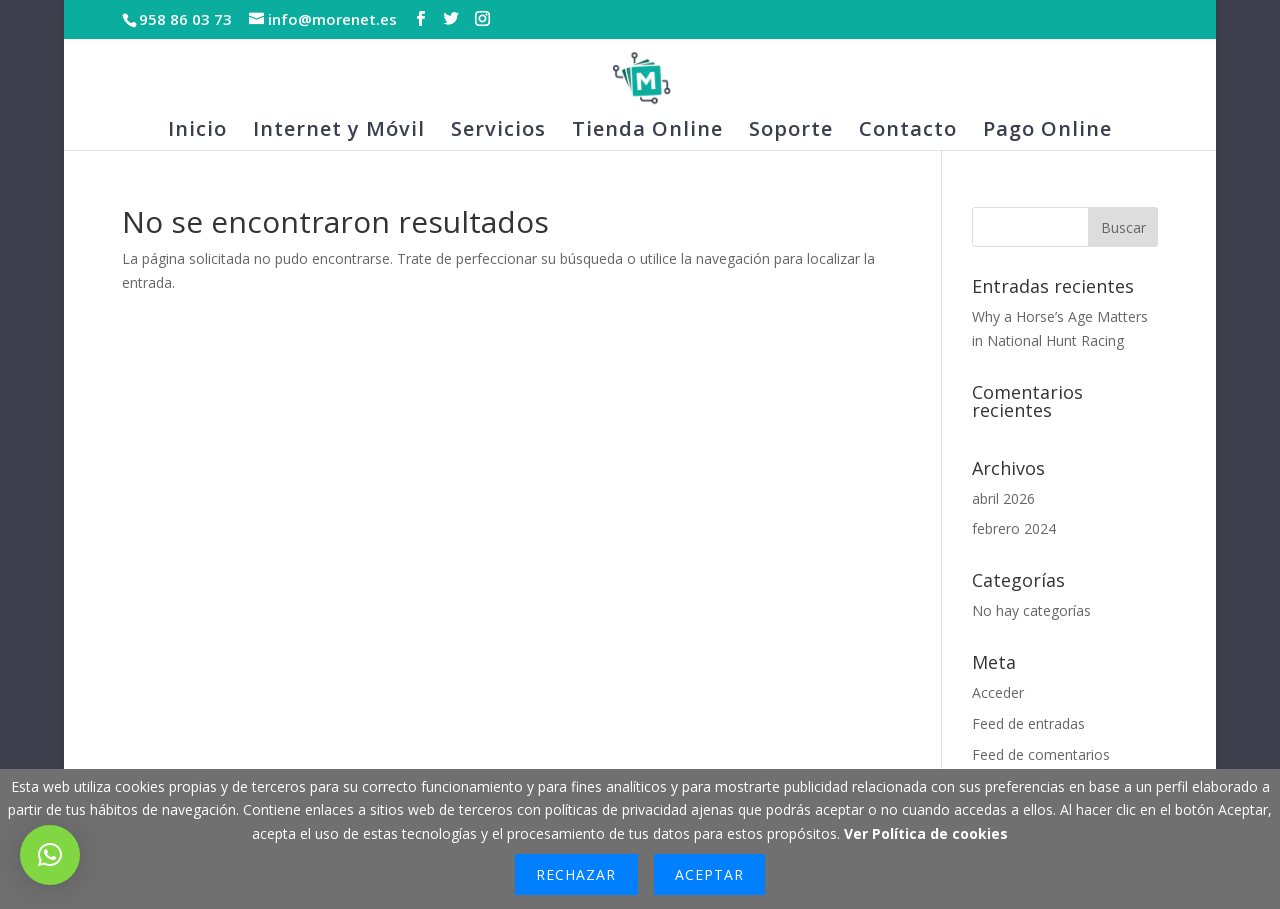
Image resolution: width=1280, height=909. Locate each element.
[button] (50, 855)
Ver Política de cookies (926, 833)
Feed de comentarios (1041, 754)
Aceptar (709, 874)
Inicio (197, 132)
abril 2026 (1003, 498)
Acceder (998, 692)
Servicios (498, 132)
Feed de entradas (1028, 723)
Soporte (791, 132)
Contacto (908, 132)
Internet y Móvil (339, 132)
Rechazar (576, 874)
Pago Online (1047, 132)
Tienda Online (647, 132)
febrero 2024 (1014, 528)
